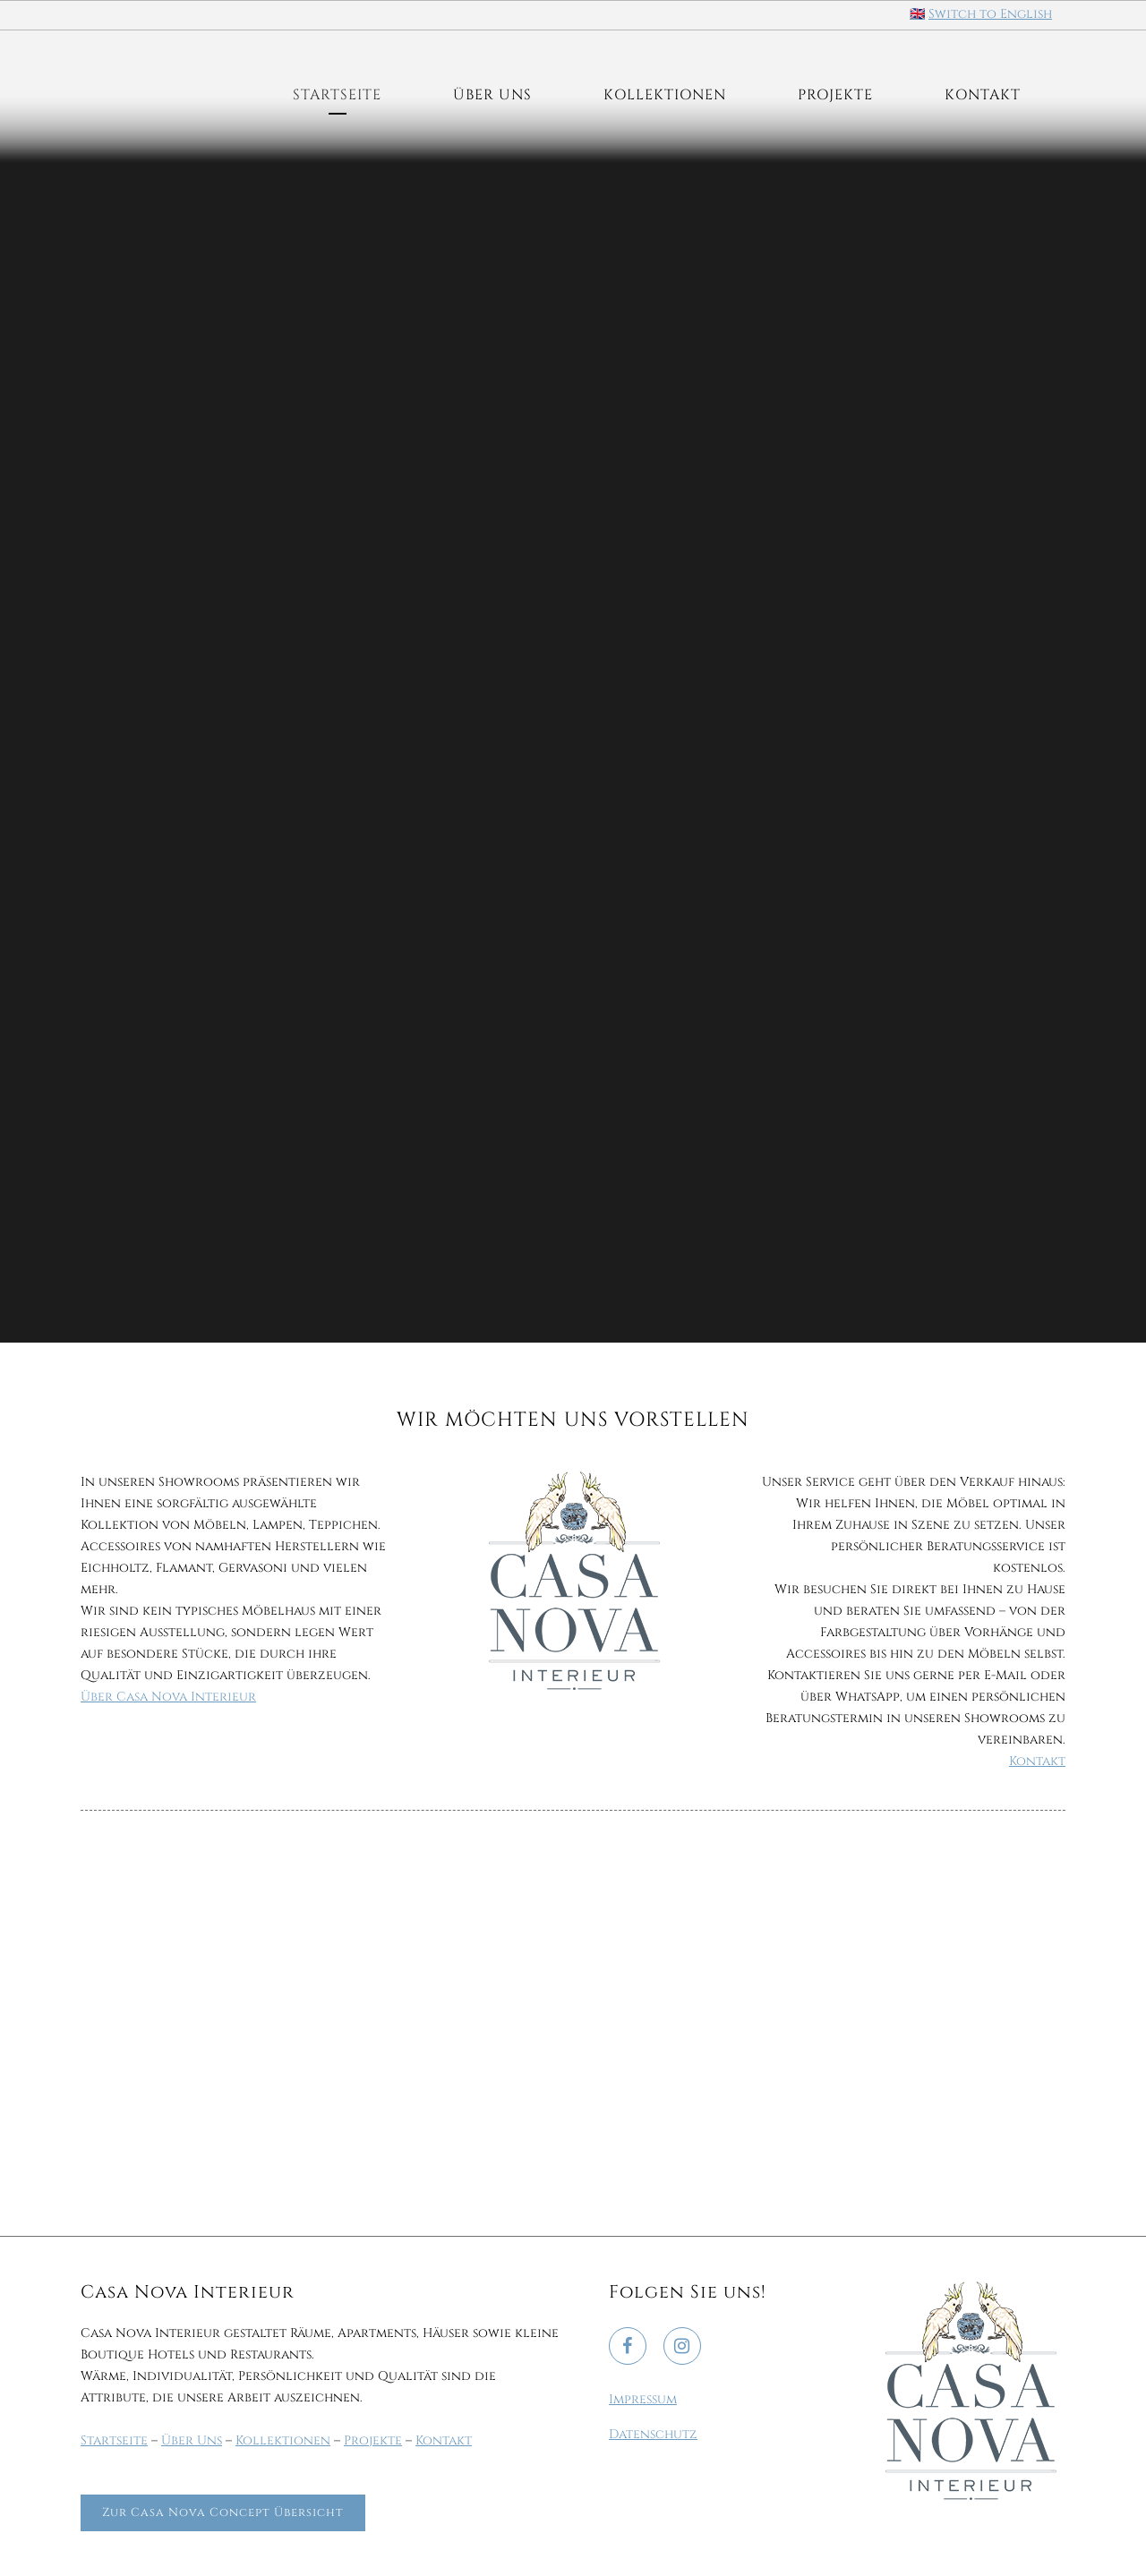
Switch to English (990, 13)
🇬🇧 (917, 13)
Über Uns (191, 2440)
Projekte (373, 2440)
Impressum (643, 2399)
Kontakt (1037, 1761)
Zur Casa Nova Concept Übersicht (223, 2512)
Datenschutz (653, 2434)
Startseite (114, 2440)
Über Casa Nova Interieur (168, 1696)
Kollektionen (282, 2440)
